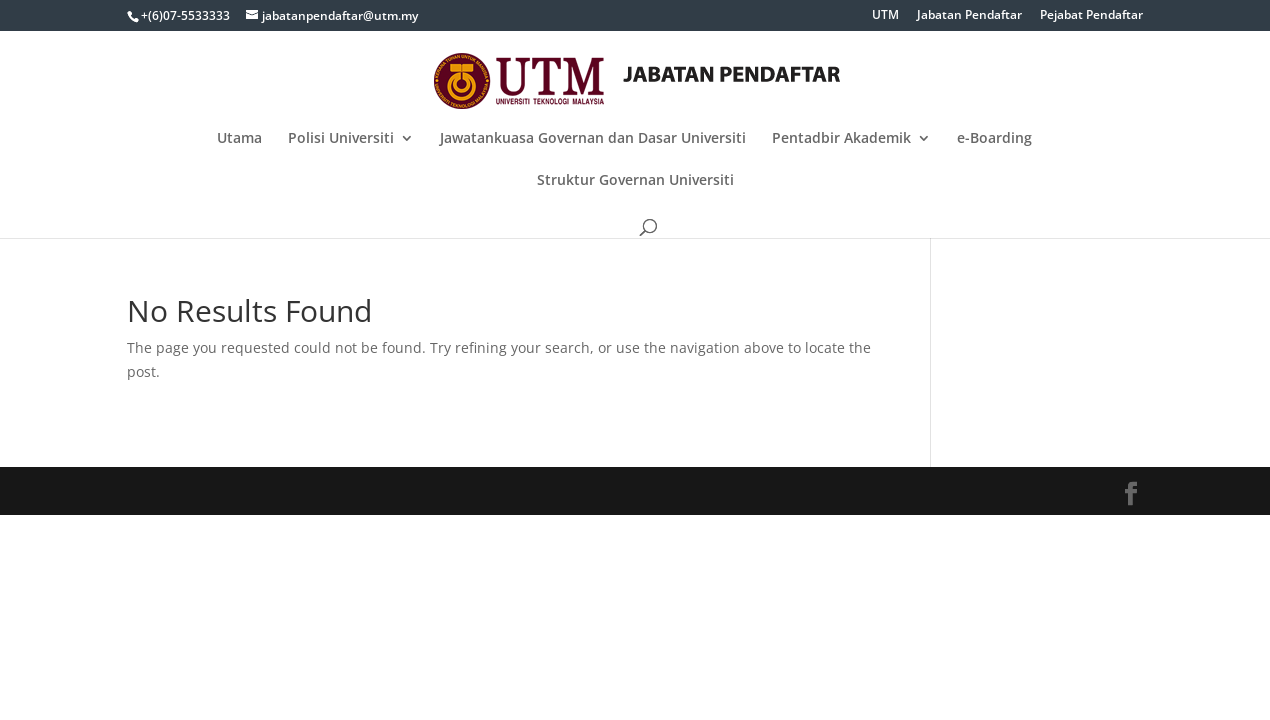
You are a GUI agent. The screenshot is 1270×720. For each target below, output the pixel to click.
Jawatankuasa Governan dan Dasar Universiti (593, 139)
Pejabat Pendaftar (1091, 16)
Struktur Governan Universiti (635, 181)
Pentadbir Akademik (841, 139)
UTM (885, 16)
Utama (239, 139)
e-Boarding (994, 139)
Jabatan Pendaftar (969, 16)
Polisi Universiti (341, 139)
